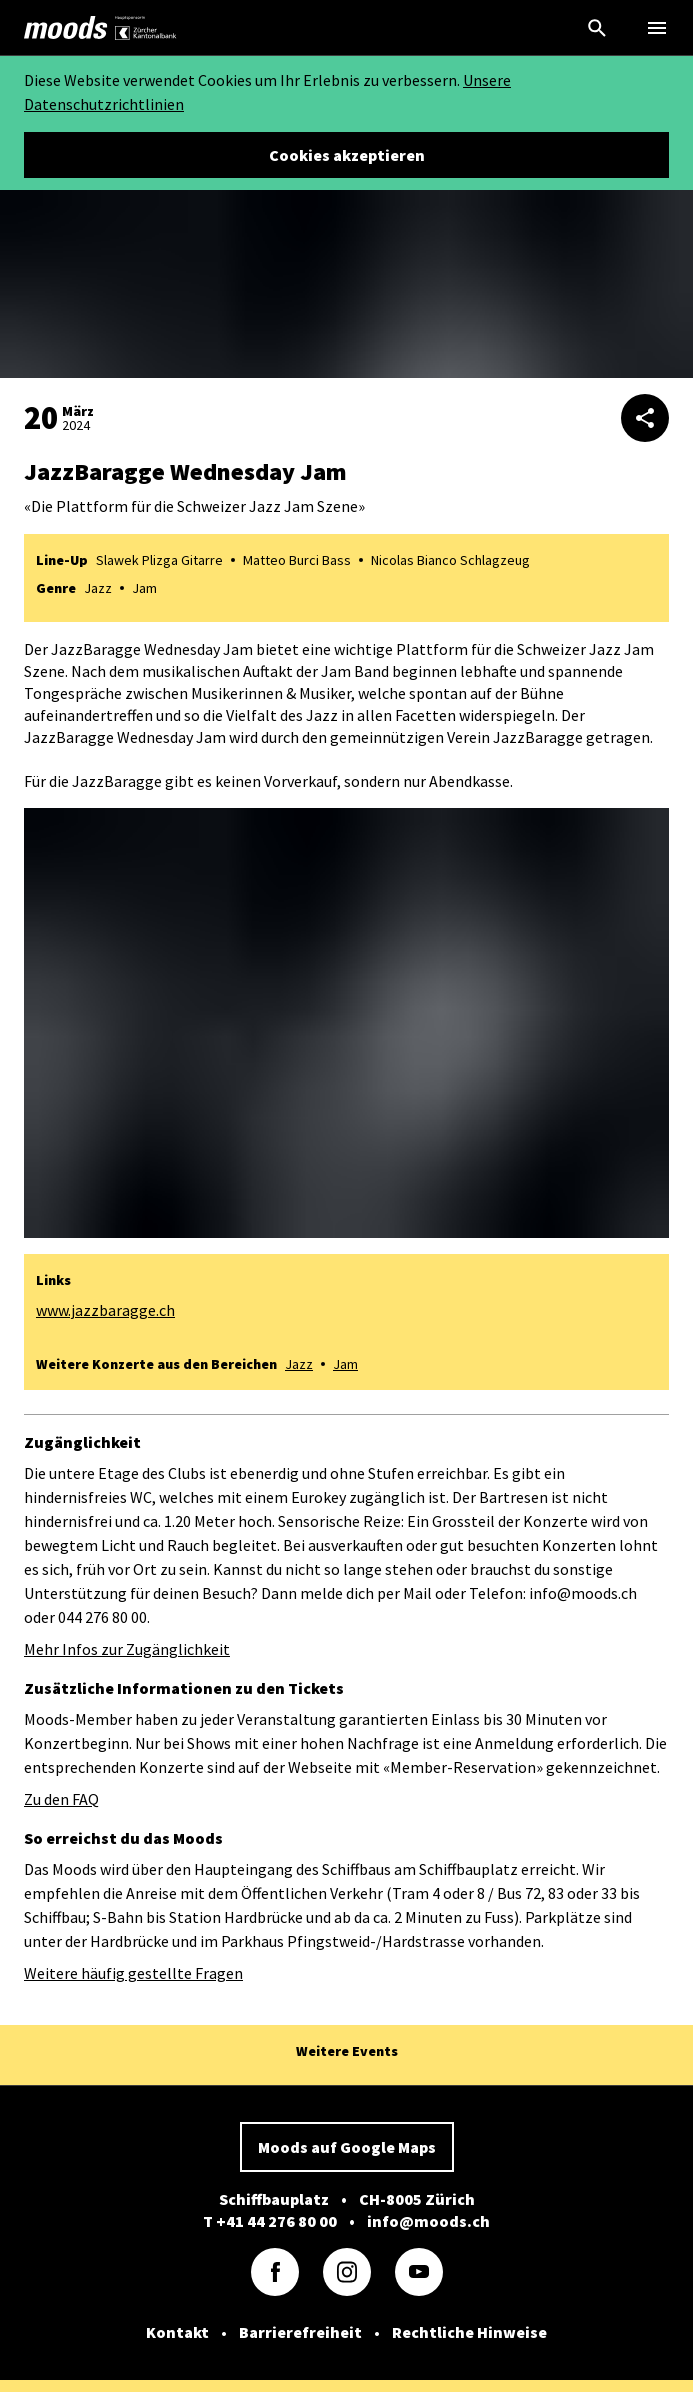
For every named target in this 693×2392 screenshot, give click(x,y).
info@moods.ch (428, 2221)
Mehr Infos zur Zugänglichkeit (127, 1649)
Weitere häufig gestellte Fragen (133, 1973)
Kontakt (177, 2332)
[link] (66, 28)
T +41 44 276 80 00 (270, 2221)
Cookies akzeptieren (347, 155)
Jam (345, 1364)
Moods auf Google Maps (347, 2147)
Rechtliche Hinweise (469, 2332)
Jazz (299, 1364)
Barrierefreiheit (300, 2332)
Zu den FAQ (61, 1799)
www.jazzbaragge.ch (105, 1310)
